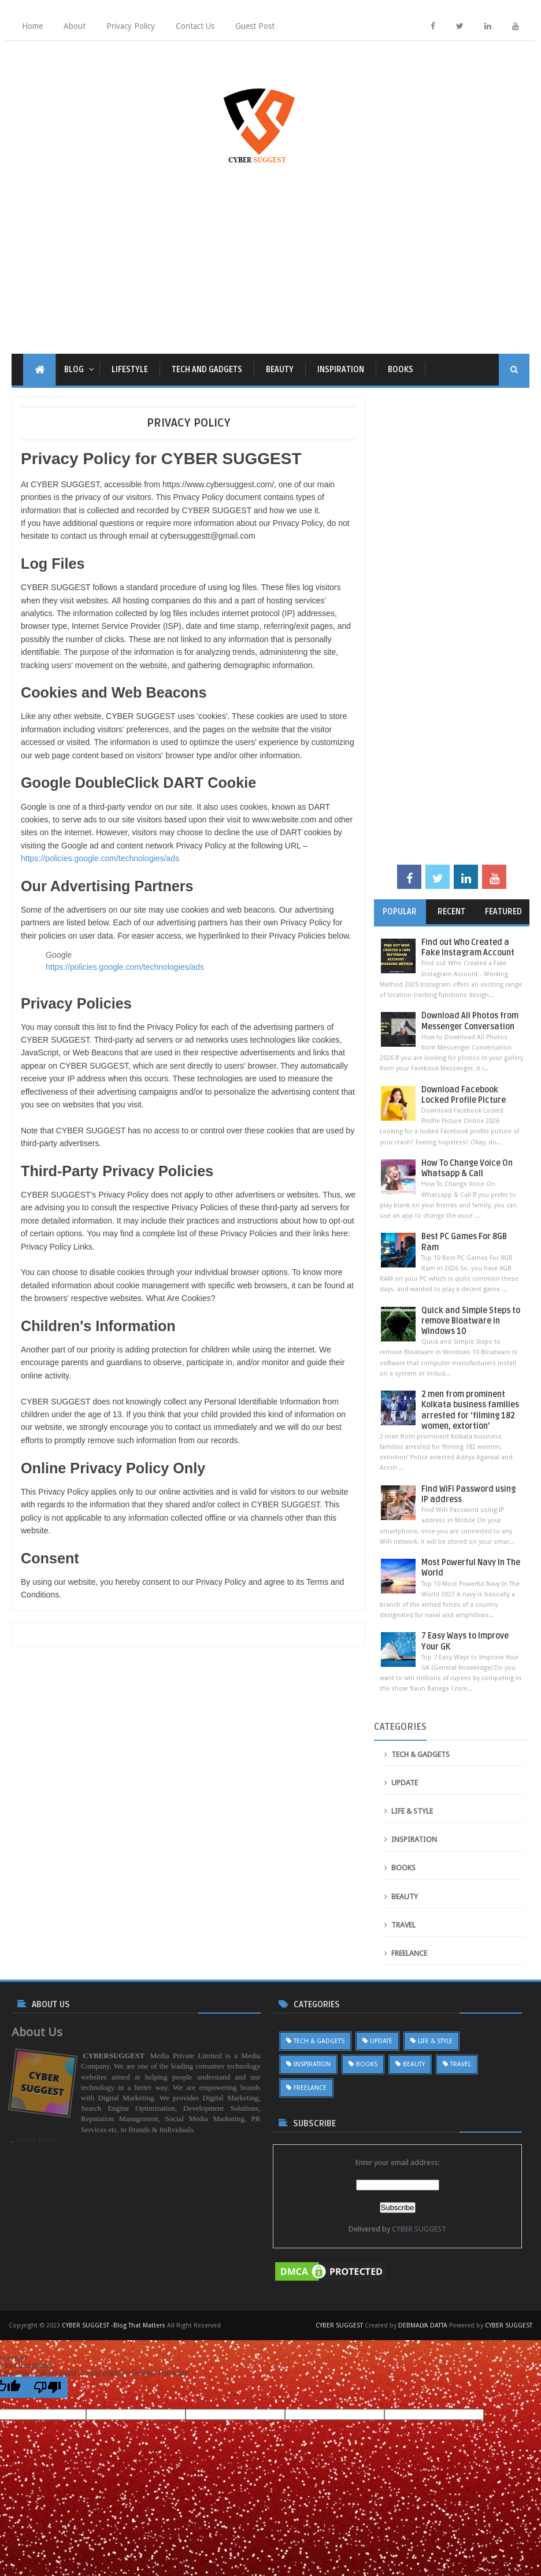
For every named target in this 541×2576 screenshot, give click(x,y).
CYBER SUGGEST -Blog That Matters (113, 2325)
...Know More (35, 2140)
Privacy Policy (130, 26)
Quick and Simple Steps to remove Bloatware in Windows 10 (470, 1321)
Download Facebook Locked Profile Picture (463, 1095)
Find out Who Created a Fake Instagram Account (467, 947)
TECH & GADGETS (420, 1754)
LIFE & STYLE (412, 1811)
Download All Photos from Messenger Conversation (469, 1021)
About (75, 26)
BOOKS (400, 370)
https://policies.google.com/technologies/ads (100, 858)
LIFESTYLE (130, 370)
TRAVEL (403, 1925)
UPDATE (404, 1782)
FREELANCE (409, 1953)
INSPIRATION (340, 370)
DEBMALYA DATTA (422, 2325)
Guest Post (255, 26)
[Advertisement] (270, 255)
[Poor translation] (47, 2387)
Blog (74, 370)
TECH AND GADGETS (207, 370)
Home (32, 26)
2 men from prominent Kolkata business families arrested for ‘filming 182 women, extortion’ (470, 1410)
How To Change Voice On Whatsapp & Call (467, 1168)
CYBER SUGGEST (419, 2229)
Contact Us (195, 26)
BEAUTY (280, 370)
